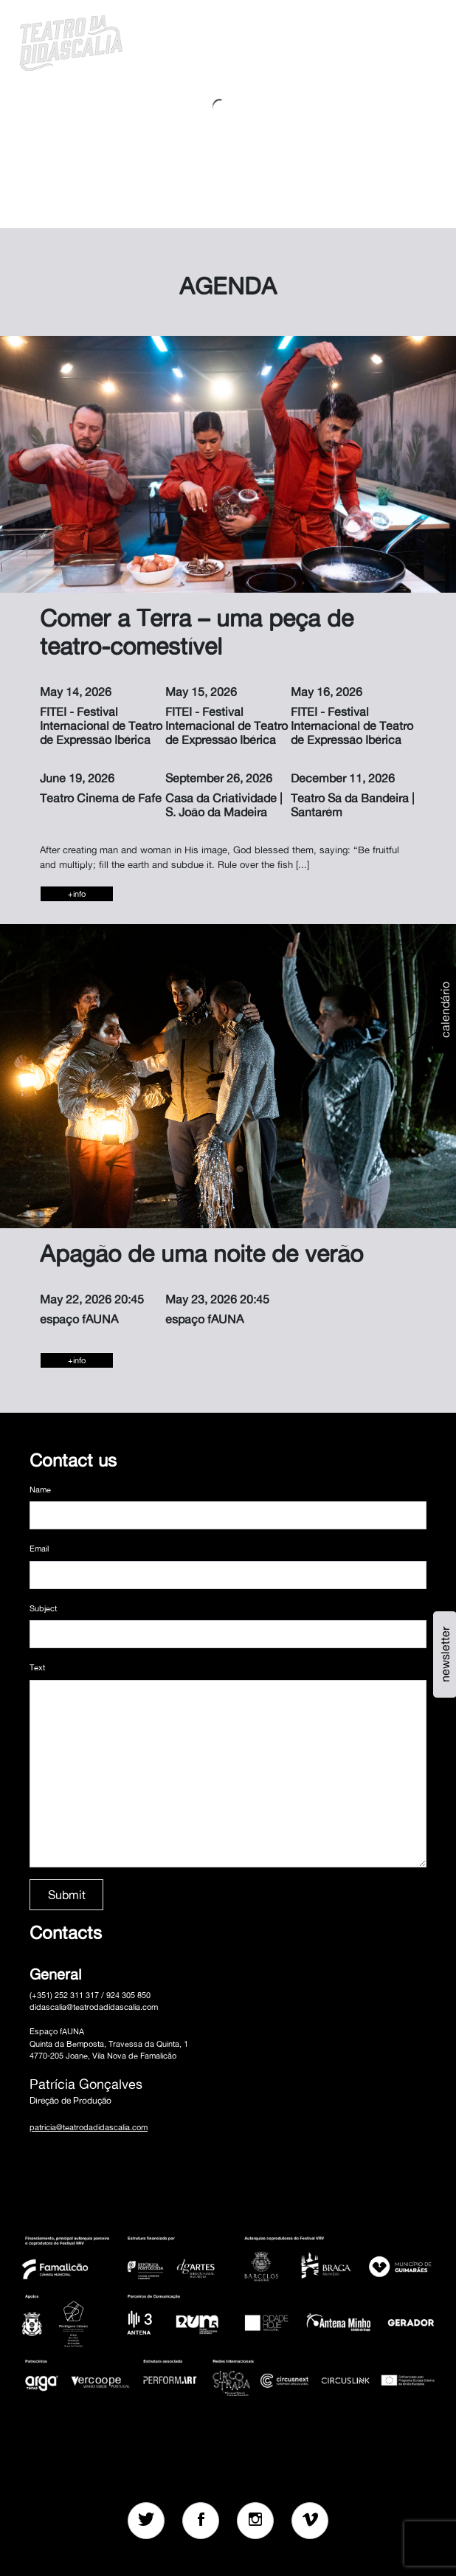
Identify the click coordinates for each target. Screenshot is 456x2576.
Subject (43, 1608)
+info (77, 893)
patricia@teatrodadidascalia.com (89, 2127)
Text (37, 1667)
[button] (388, 40)
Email (39, 1548)
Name (40, 1489)
